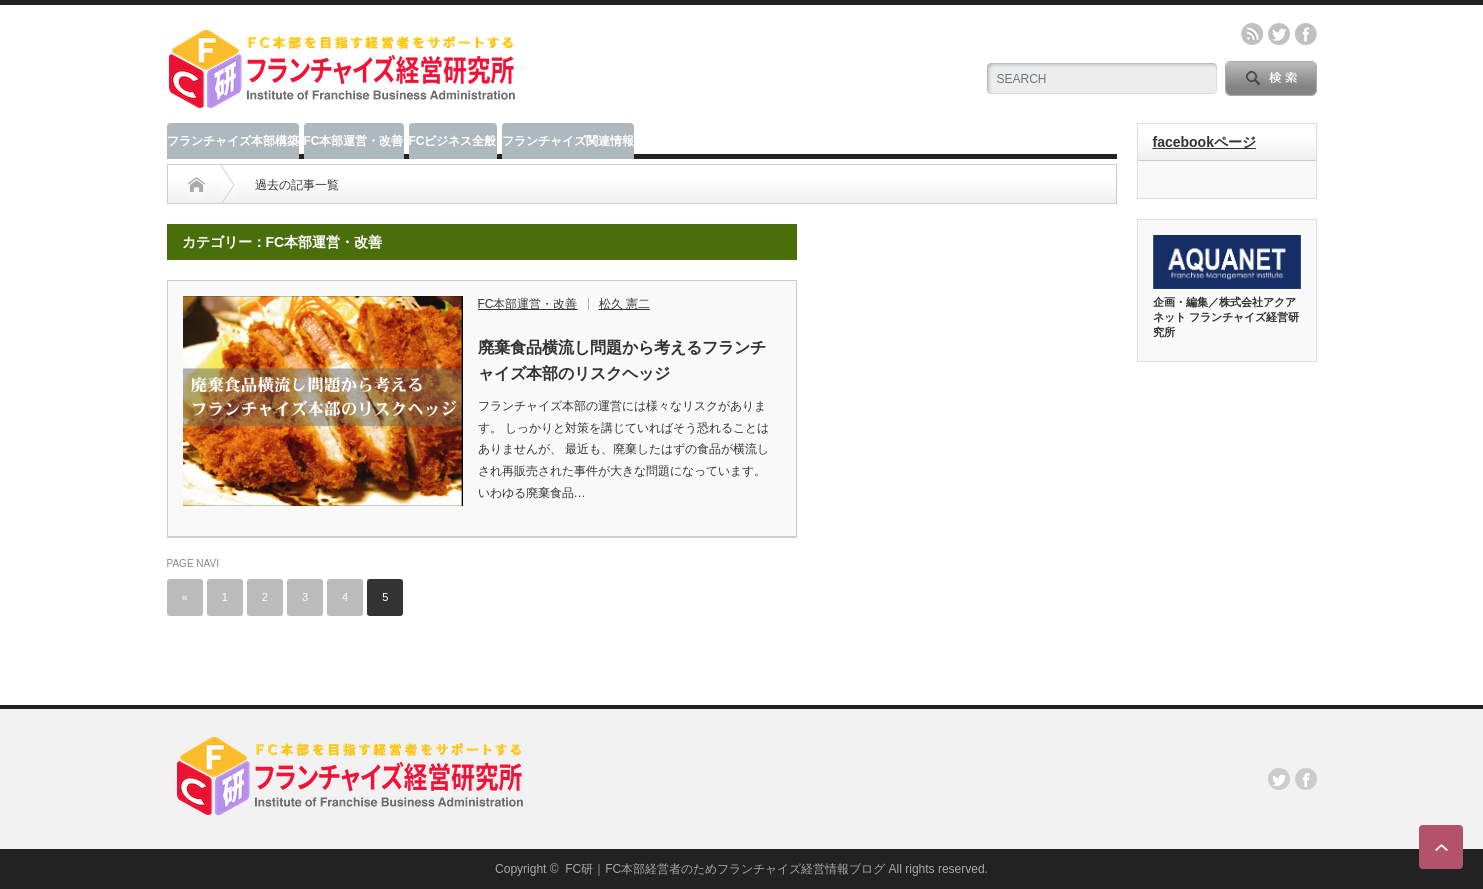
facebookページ (1204, 142)
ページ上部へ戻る (1441, 847)
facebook (1306, 34)
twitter (1279, 34)
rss (1252, 34)
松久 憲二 (624, 304)
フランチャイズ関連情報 (568, 141)
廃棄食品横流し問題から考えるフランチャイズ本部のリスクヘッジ (622, 360)
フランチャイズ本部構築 (233, 141)
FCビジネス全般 (453, 141)
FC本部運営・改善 (354, 141)
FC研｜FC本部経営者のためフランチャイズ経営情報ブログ (725, 869)
